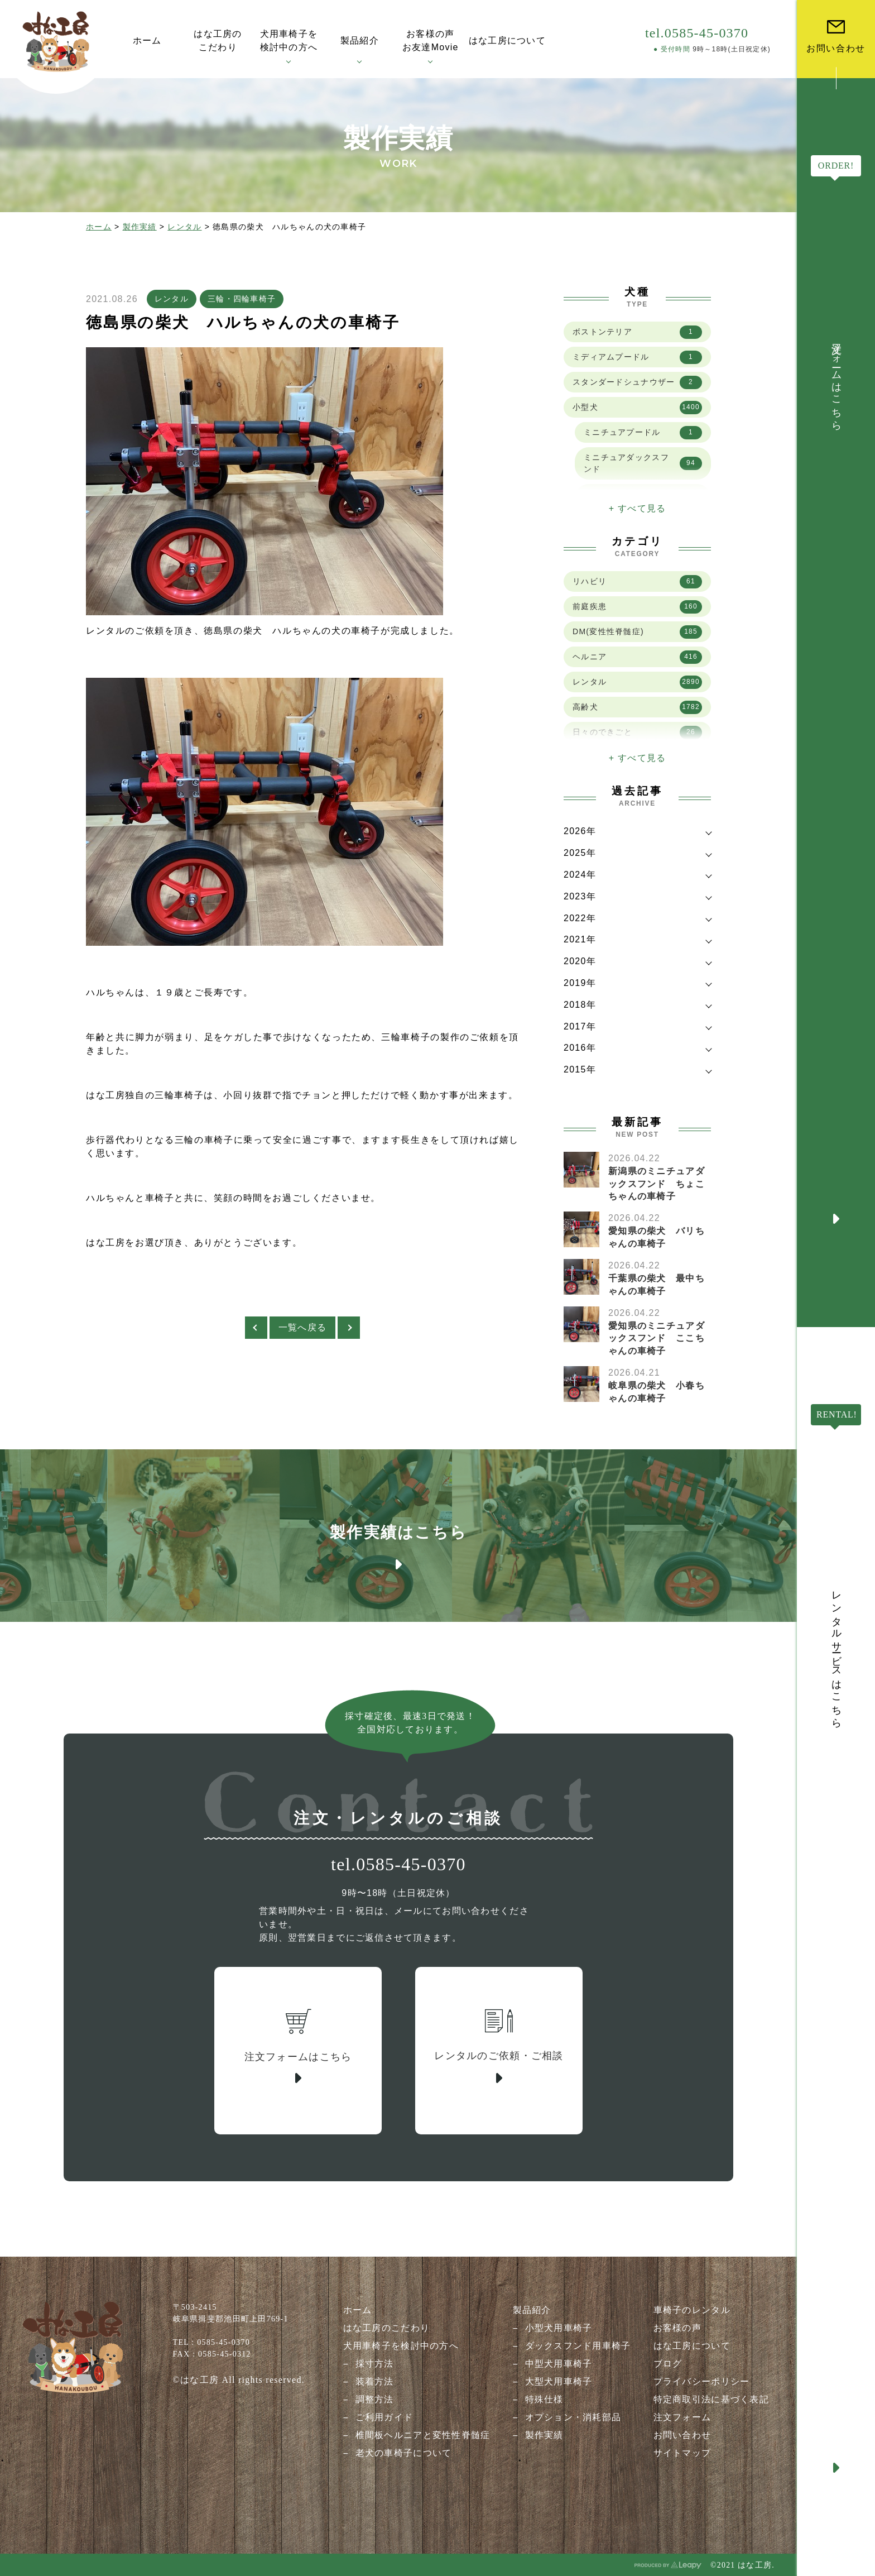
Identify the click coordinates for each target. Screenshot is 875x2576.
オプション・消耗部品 (573, 2417)
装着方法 (374, 2381)
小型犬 (637, 407)
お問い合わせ (682, 2435)
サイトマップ (682, 2453)
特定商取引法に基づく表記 (711, 2399)
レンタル (184, 226)
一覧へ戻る (302, 1327)
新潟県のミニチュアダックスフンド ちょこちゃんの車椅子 (656, 1183)
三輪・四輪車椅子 (242, 298)
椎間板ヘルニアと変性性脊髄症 (423, 2435)
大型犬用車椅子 (559, 2381)
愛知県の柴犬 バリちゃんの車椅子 (656, 1237)
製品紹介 (532, 2310)
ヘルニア (637, 657)
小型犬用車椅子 (559, 2328)
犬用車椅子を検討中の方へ (401, 2345)
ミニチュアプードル (643, 432)
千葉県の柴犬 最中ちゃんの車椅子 (656, 1284)
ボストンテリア (637, 332)
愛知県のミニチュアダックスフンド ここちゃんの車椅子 (656, 1338)
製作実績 (140, 226)
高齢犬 (637, 707)
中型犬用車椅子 (559, 2363)
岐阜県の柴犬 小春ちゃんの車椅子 (656, 1391)
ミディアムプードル (637, 357)
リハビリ (637, 581)
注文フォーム (682, 2417)
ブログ (667, 2363)
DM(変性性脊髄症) (637, 632)
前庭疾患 (637, 607)
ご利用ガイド (384, 2417)
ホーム (99, 226)
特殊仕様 (544, 2399)
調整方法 (374, 2399)
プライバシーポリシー (701, 2381)
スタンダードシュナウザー (637, 382)
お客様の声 (677, 2328)
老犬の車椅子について (403, 2453)
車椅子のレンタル (691, 2310)
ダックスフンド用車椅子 (578, 2345)
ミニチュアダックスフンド (643, 463)
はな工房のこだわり (386, 2328)
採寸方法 (374, 2363)
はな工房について (691, 2345)
